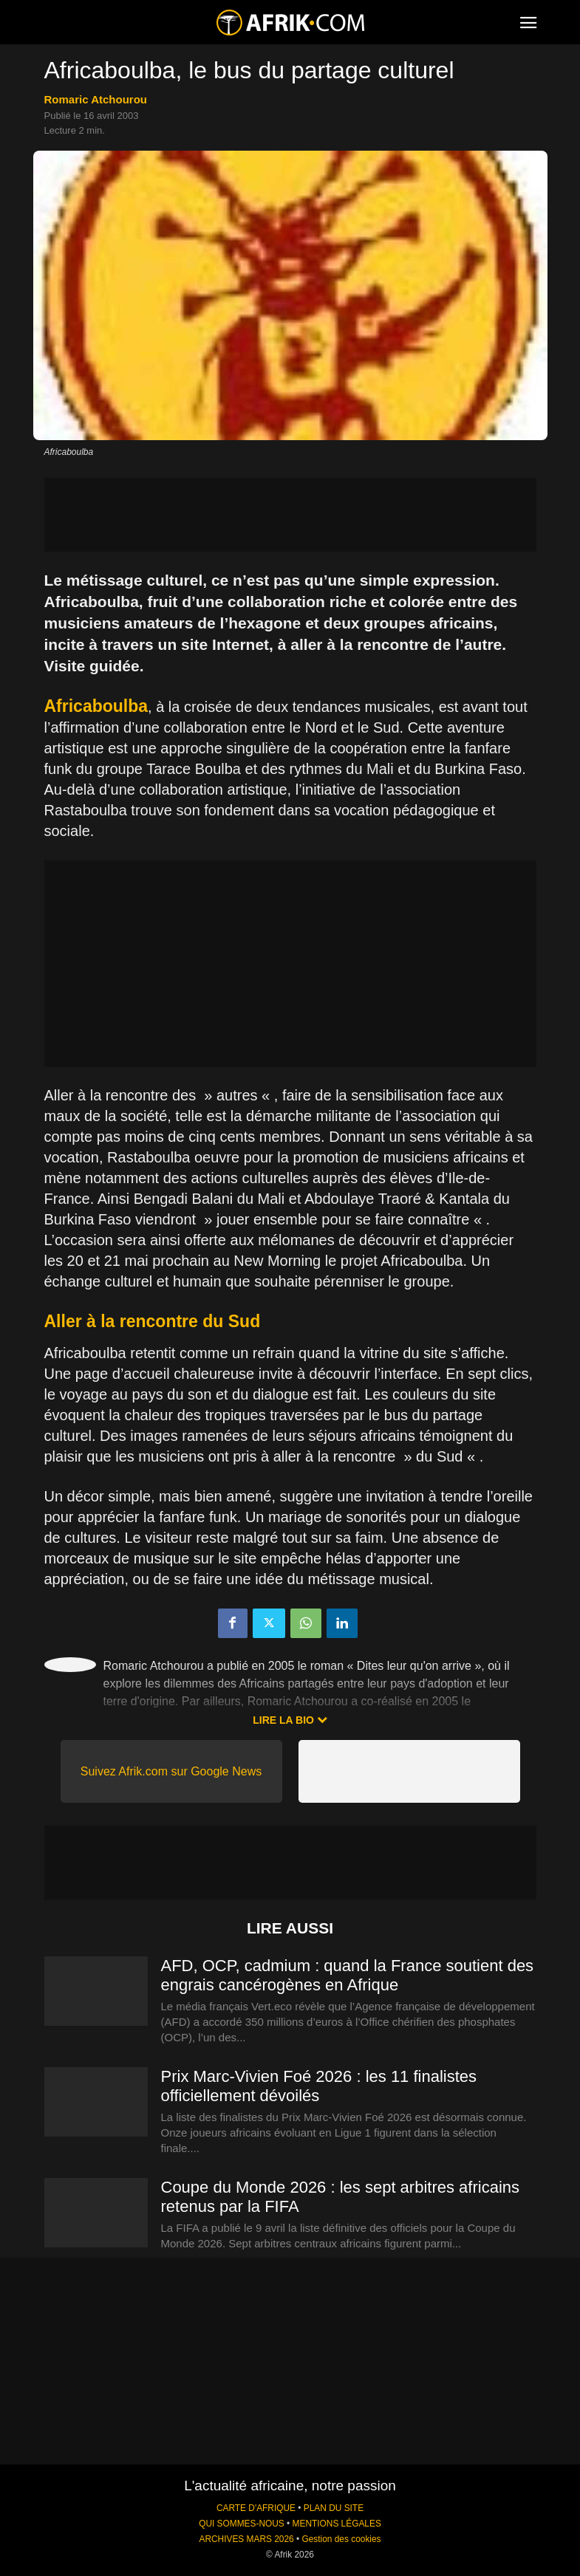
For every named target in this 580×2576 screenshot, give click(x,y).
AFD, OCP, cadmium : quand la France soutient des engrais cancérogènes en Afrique (347, 1975)
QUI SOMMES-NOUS (241, 2523)
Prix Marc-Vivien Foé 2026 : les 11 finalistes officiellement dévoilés (319, 2086)
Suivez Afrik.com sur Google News (171, 1771)
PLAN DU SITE (334, 2508)
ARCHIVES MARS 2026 (246, 2539)
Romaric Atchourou (95, 99)
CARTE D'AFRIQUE (256, 2508)
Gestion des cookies (341, 2539)
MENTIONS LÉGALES (337, 2523)
